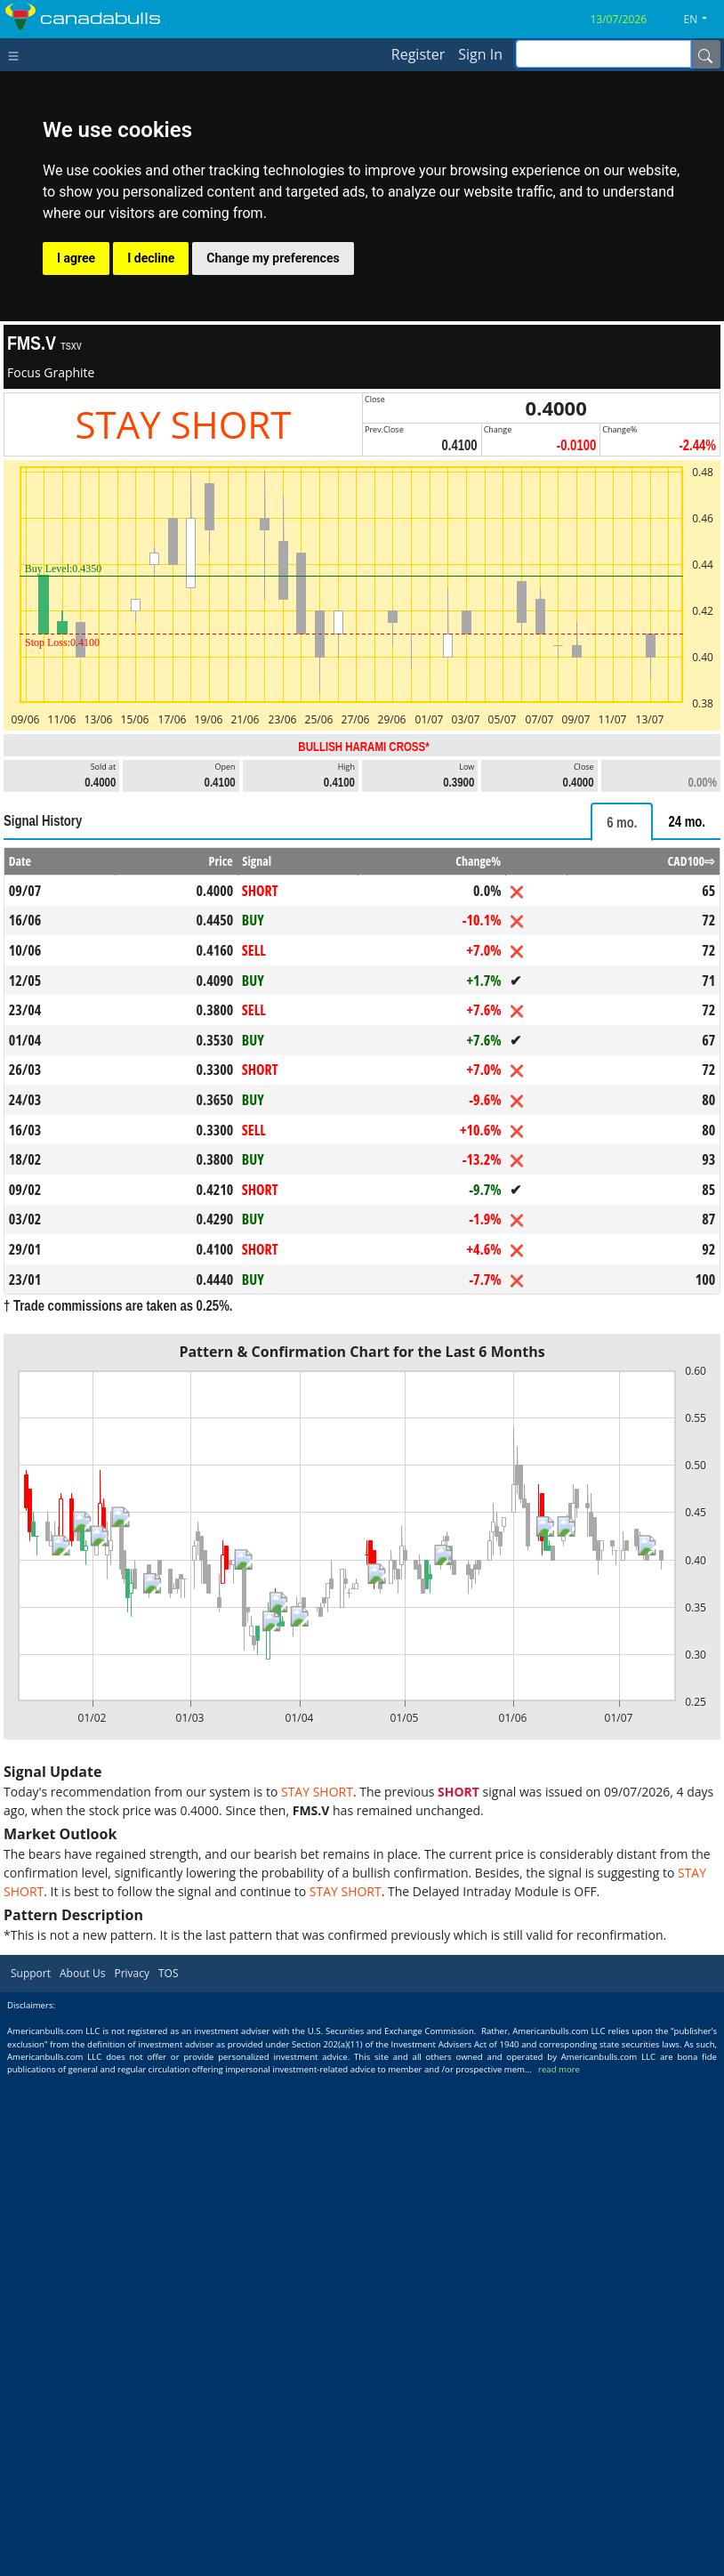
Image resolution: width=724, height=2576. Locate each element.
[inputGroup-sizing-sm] (603, 54)
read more (559, 2069)
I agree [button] (76, 258)
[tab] (622, 822)
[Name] (705, 54)
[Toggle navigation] (17, 54)
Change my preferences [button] (272, 258)
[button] (702, 19)
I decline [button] (150, 258)
